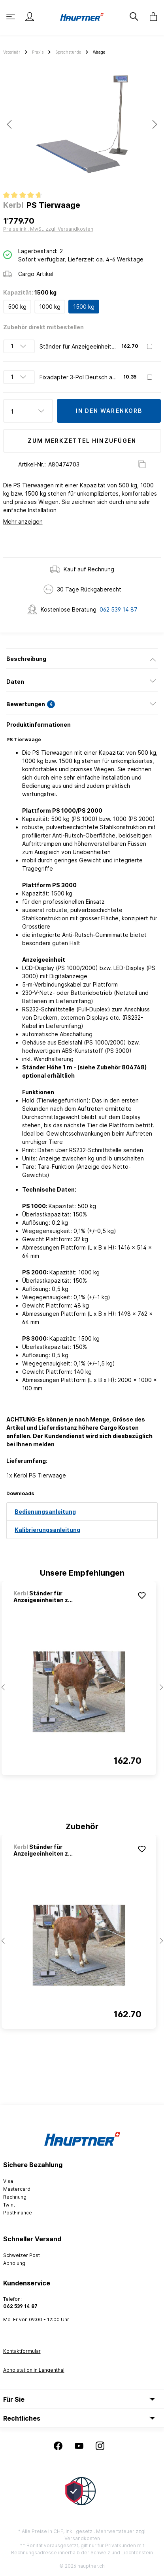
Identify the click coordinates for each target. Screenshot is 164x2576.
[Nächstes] (155, 124)
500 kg (17, 306)
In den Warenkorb (109, 410)
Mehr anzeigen (23, 521)
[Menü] (11, 16)
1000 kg (49, 306)
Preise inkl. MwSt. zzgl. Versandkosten (48, 229)
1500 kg (83, 306)
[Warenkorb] (151, 16)
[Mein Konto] (30, 16)
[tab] (82, 658)
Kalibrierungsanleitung (47, 1529)
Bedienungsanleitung (45, 1511)
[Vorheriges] (9, 124)
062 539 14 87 (119, 609)
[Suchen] (133, 16)
